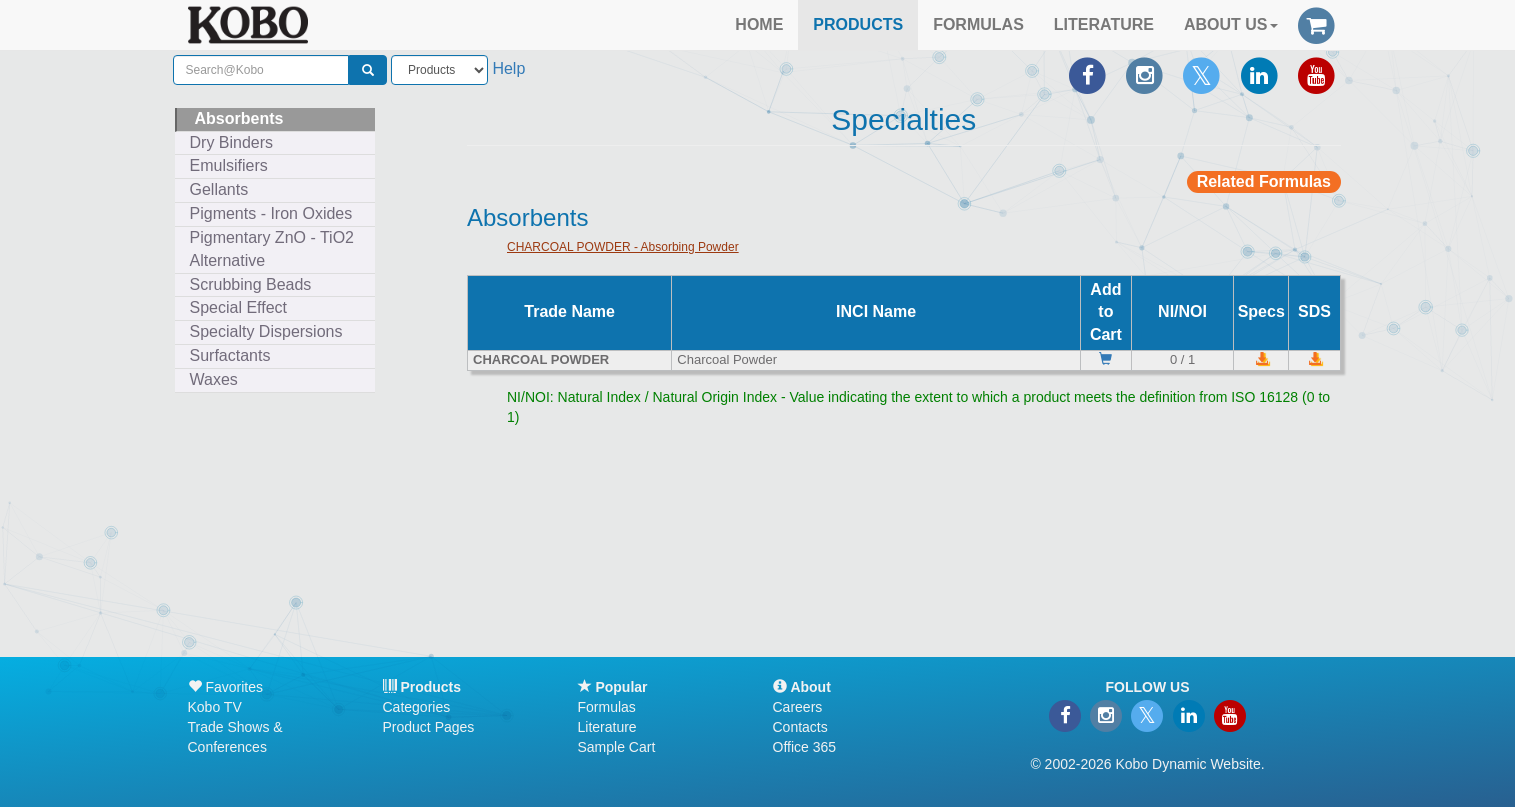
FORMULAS (978, 24)
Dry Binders (232, 142)
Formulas (607, 707)
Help (508, 68)
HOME (759, 24)
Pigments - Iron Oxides (271, 213)
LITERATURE (1104, 24)
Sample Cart (617, 747)
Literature (607, 727)
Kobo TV (215, 707)
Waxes (214, 379)
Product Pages (429, 727)
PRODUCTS (858, 24)
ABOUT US (1231, 24)
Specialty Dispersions (266, 331)
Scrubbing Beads (251, 284)
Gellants (219, 189)
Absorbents (239, 118)
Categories (417, 707)
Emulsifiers (229, 165)
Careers (798, 707)
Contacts (800, 727)
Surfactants (230, 355)
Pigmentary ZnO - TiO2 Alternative (272, 249)
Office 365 (805, 747)
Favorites (225, 687)
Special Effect (239, 307)
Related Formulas (1264, 181)
